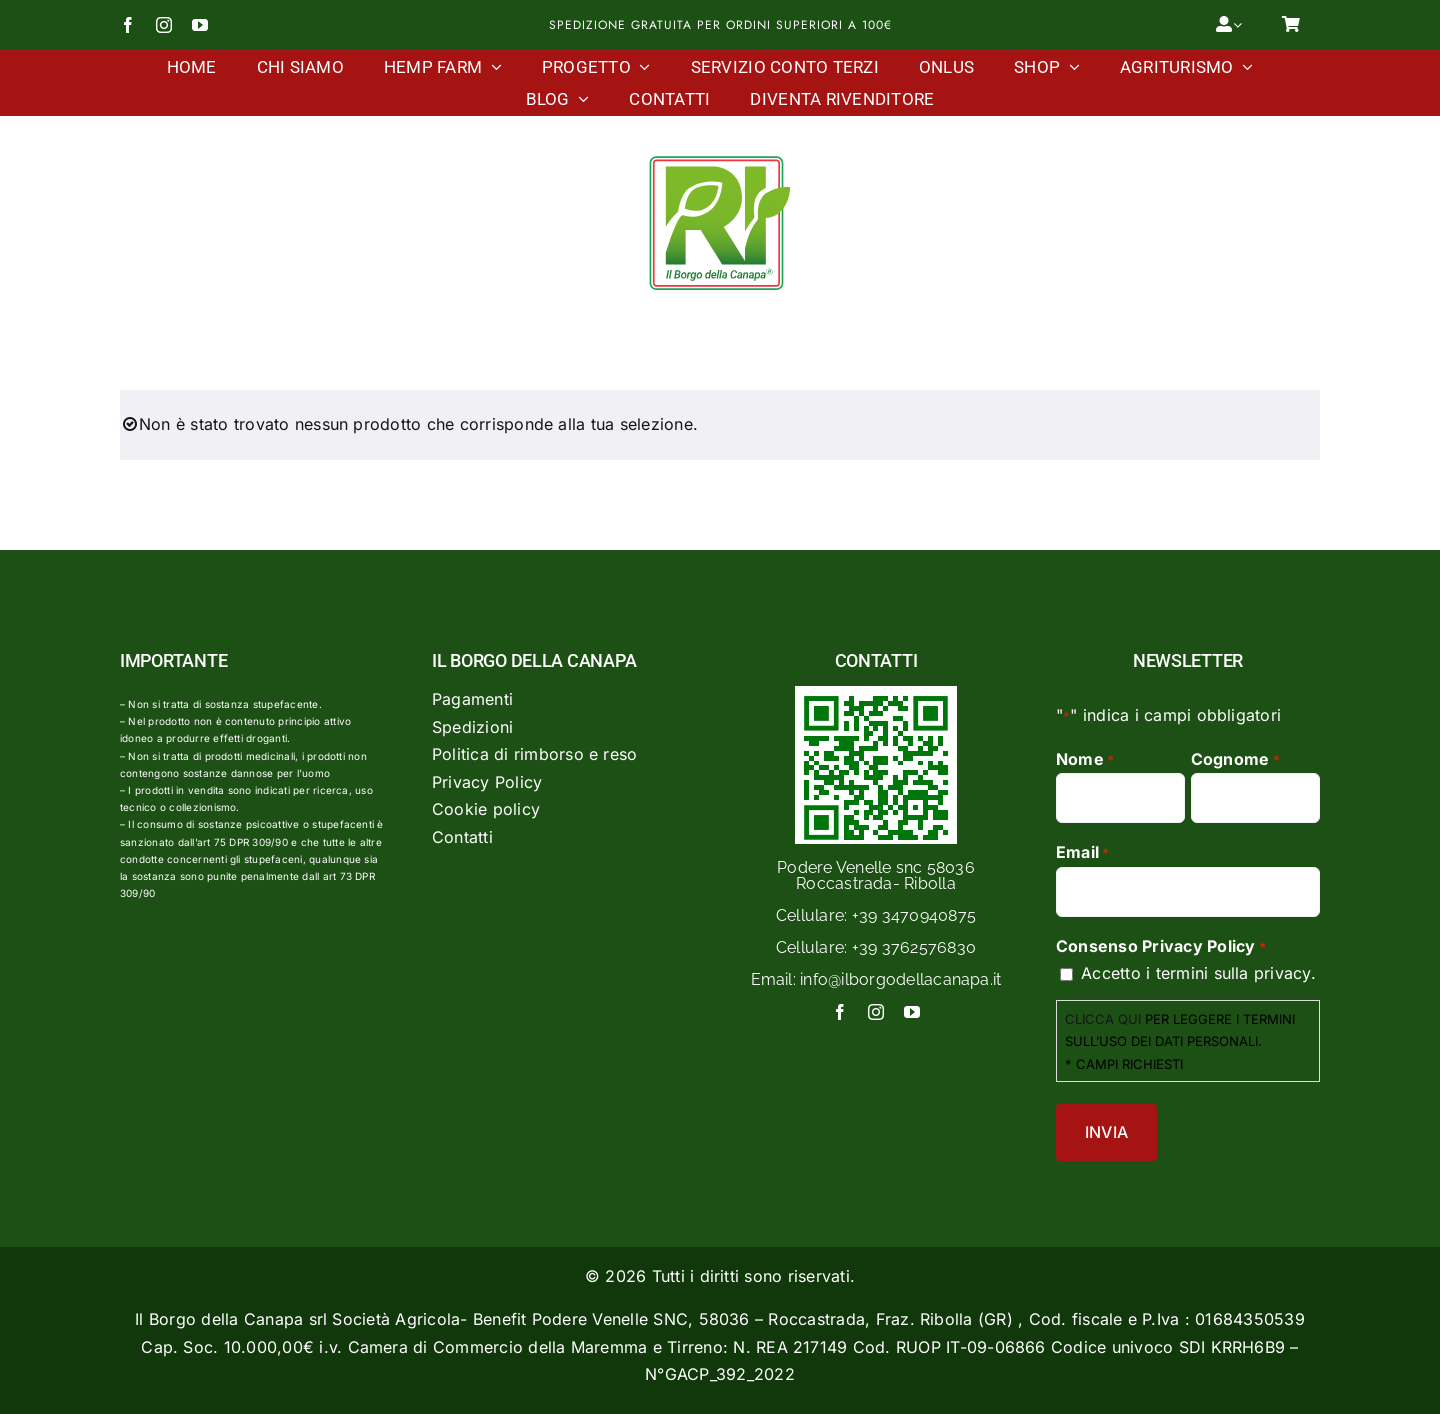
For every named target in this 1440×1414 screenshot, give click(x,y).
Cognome (1235, 760)
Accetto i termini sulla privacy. (1198, 973)
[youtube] (200, 25)
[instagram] (164, 25)
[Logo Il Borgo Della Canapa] (720, 156)
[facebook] (128, 25)
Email (1083, 853)
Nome (1085, 760)
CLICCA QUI (1103, 1019)
